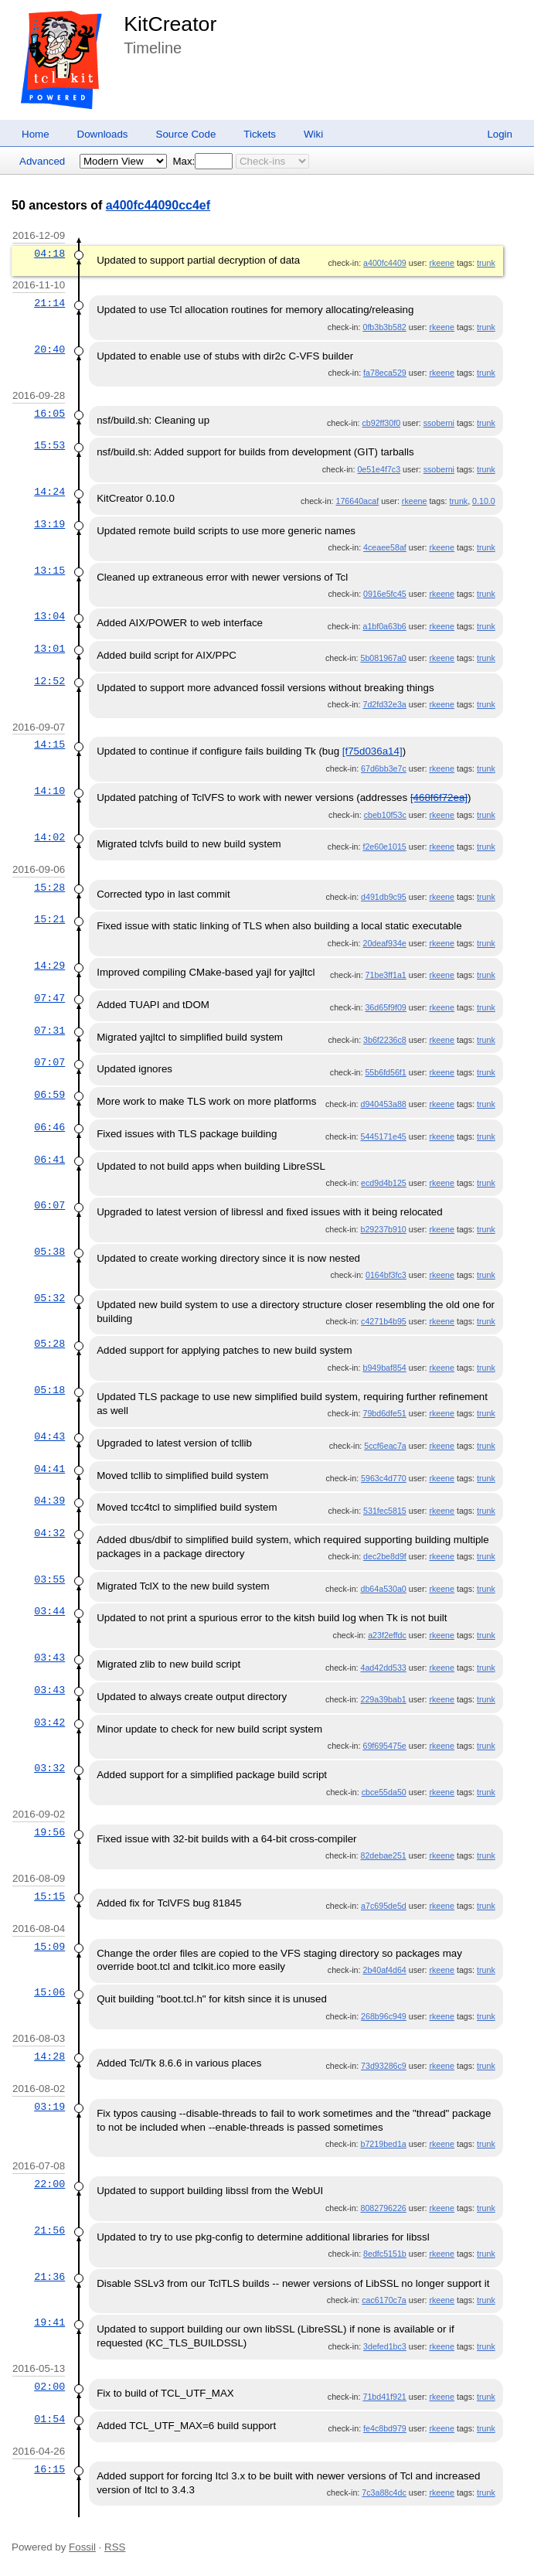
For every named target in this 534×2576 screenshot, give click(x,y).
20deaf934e (384, 943)
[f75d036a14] (372, 751)
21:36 (49, 2277)
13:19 (49, 524)
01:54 (49, 2419)
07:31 (49, 1031)
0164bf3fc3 (386, 1274)
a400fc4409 (384, 262)
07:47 (49, 998)
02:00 (49, 2387)
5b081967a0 (383, 658)
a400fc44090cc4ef (158, 205)
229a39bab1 (383, 1699)
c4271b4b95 (383, 1321)
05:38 (49, 1252)
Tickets (259, 134)
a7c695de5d (383, 1905)
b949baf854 (384, 1367)
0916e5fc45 (384, 593)
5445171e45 (383, 1136)
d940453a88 (383, 1104)
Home (35, 134)
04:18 (49, 254)
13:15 (49, 571)
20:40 (49, 349)
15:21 (49, 919)
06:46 (49, 1127)
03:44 (49, 1611)
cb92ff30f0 (381, 423)
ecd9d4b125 (383, 1182)
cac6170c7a (384, 2300)
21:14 (49, 303)
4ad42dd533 (383, 1667)
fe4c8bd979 (384, 2428)
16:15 (49, 2469)
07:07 (49, 1062)
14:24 (49, 492)
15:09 (49, 1947)
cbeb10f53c (385, 814)
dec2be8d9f (384, 1556)
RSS (114, 2547)
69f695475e (384, 1745)
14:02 (49, 837)
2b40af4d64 (384, 1970)
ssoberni (438, 423)
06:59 (49, 1095)
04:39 (49, 1501)
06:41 (49, 1160)
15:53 (49, 445)
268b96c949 (383, 2016)
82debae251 (383, 1855)
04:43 (49, 1436)
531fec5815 (384, 1510)
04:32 (49, 1533)
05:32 (49, 1298)
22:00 (49, 2184)
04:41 (49, 1469)
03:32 (49, 1768)
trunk (486, 262)
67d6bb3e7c (383, 768)
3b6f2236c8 (384, 1039)
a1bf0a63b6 (384, 626)
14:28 (49, 2056)
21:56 (49, 2230)
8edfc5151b (384, 2253)
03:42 (49, 1722)
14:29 (49, 966)
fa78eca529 (384, 372)
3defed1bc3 (384, 2346)
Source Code (186, 134)
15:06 (49, 1992)
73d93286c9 (383, 2065)
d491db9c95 (383, 896)
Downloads (102, 134)
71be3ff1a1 (386, 975)
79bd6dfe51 (384, 1413)
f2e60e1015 (384, 846)
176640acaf (357, 501)
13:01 (49, 649)
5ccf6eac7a (385, 1445)
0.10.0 (483, 501)
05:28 (49, 1344)
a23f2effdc (387, 1635)
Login (499, 134)
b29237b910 (383, 1229)
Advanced (42, 161)
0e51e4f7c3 (378, 469)
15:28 (49, 887)
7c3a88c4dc (384, 2492)
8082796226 (383, 2208)
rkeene (441, 262)
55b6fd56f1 (385, 1072)
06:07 (49, 1205)
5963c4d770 (383, 1478)
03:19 (49, 2107)
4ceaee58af (384, 547)
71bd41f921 (384, 2396)
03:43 (49, 1658)
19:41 (49, 2322)
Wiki (313, 134)
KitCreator (170, 24)
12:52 (49, 681)
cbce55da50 (384, 1792)
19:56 (49, 1832)
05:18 (49, 1390)
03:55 (49, 1579)
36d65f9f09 (385, 1007)
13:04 (49, 616)
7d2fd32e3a (384, 704)
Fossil (82, 2547)
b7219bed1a (383, 2143)
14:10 (49, 791)
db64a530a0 (383, 1588)
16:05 (49, 414)
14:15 (49, 744)
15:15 (49, 1896)
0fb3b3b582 (384, 327)
